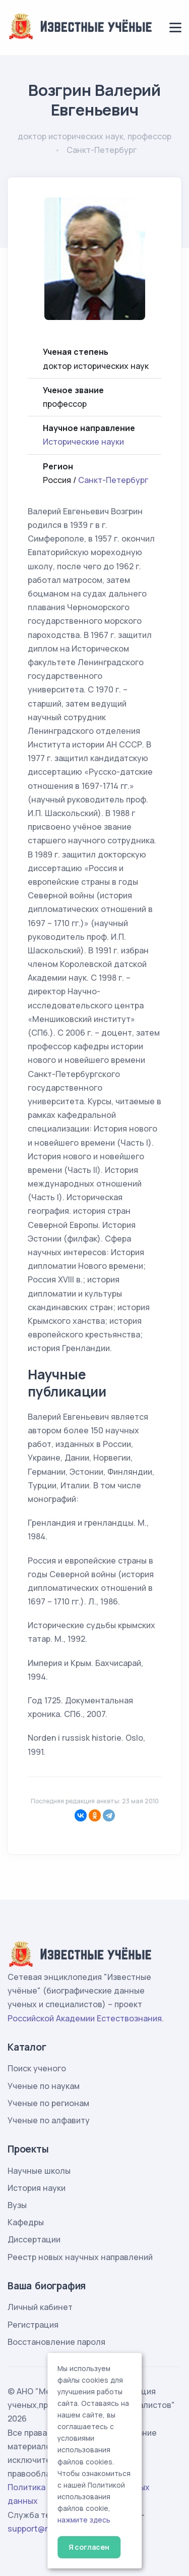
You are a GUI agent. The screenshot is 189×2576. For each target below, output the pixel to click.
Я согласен (89, 2547)
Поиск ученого (37, 2068)
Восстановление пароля (56, 2341)
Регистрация (33, 2324)
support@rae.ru (38, 2528)
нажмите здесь (83, 2520)
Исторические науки (83, 441)
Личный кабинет (40, 2307)
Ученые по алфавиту (49, 2120)
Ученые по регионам (48, 2103)
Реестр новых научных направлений (80, 2257)
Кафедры (26, 2222)
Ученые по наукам (44, 2085)
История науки (37, 2187)
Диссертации (34, 2239)
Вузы (17, 2205)
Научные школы (39, 2170)
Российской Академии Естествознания (85, 2018)
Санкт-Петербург (113, 480)
